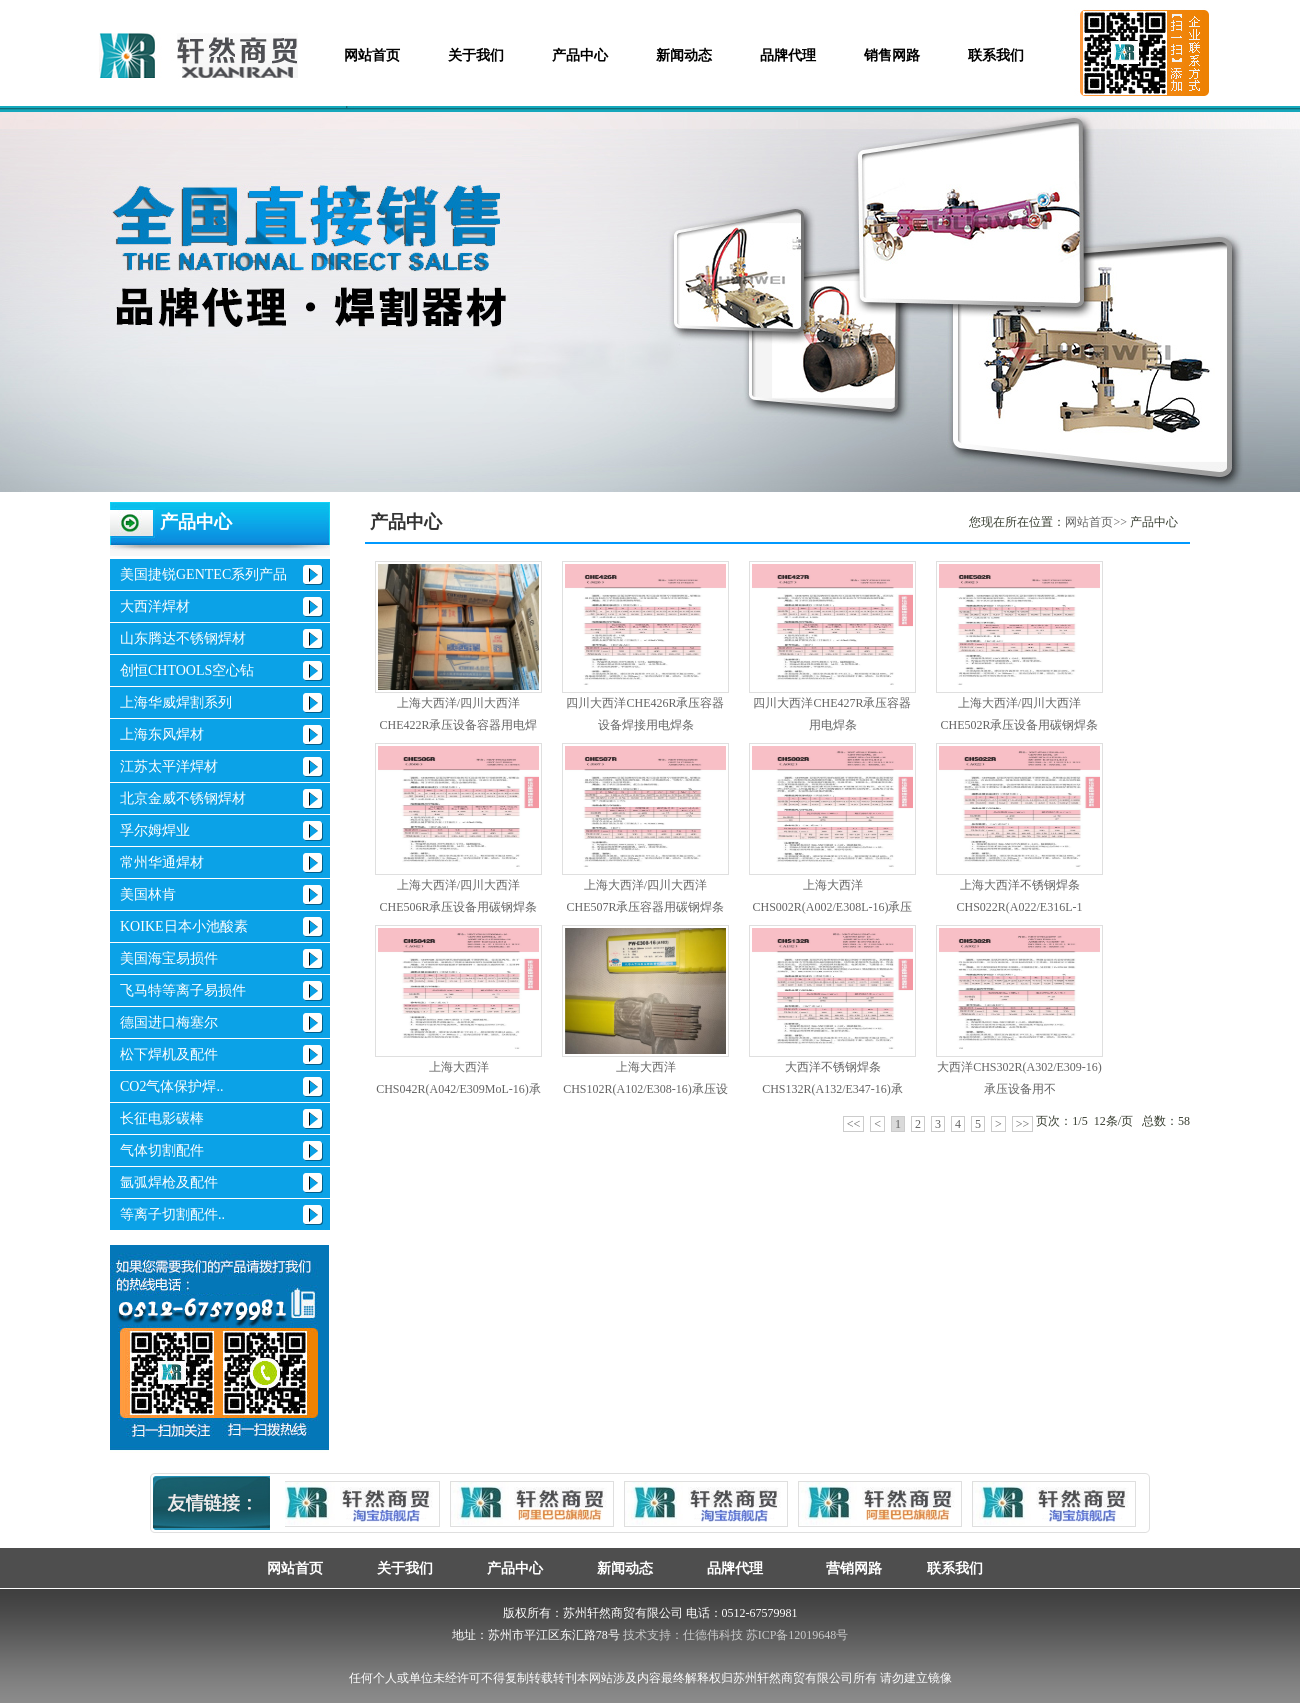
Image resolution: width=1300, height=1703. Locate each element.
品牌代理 (788, 55)
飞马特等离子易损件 (183, 990)
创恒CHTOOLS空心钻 (187, 670)
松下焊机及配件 (169, 1054)
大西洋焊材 (155, 606)
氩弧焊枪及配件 (169, 1182)
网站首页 (372, 55)
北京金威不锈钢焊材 (183, 798)
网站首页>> (1096, 522)
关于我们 (476, 55)
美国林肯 (148, 894)
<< (854, 1124)
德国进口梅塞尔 (169, 1022)
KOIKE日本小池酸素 (184, 926)
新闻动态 (684, 55)
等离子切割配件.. (172, 1214)
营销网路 (845, 1568)
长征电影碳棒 (162, 1118)
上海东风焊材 (162, 734)
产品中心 (580, 55)
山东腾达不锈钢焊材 (183, 638)
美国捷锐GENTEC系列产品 (203, 574)
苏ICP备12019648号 (797, 1635)
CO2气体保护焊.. (171, 1086)
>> (1023, 1124)
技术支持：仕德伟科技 (683, 1635)
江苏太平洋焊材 (169, 766)
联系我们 (996, 55)
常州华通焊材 (162, 862)
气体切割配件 (162, 1150)
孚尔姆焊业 (155, 830)
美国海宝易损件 (169, 958)
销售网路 (892, 55)
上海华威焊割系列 (176, 702)
